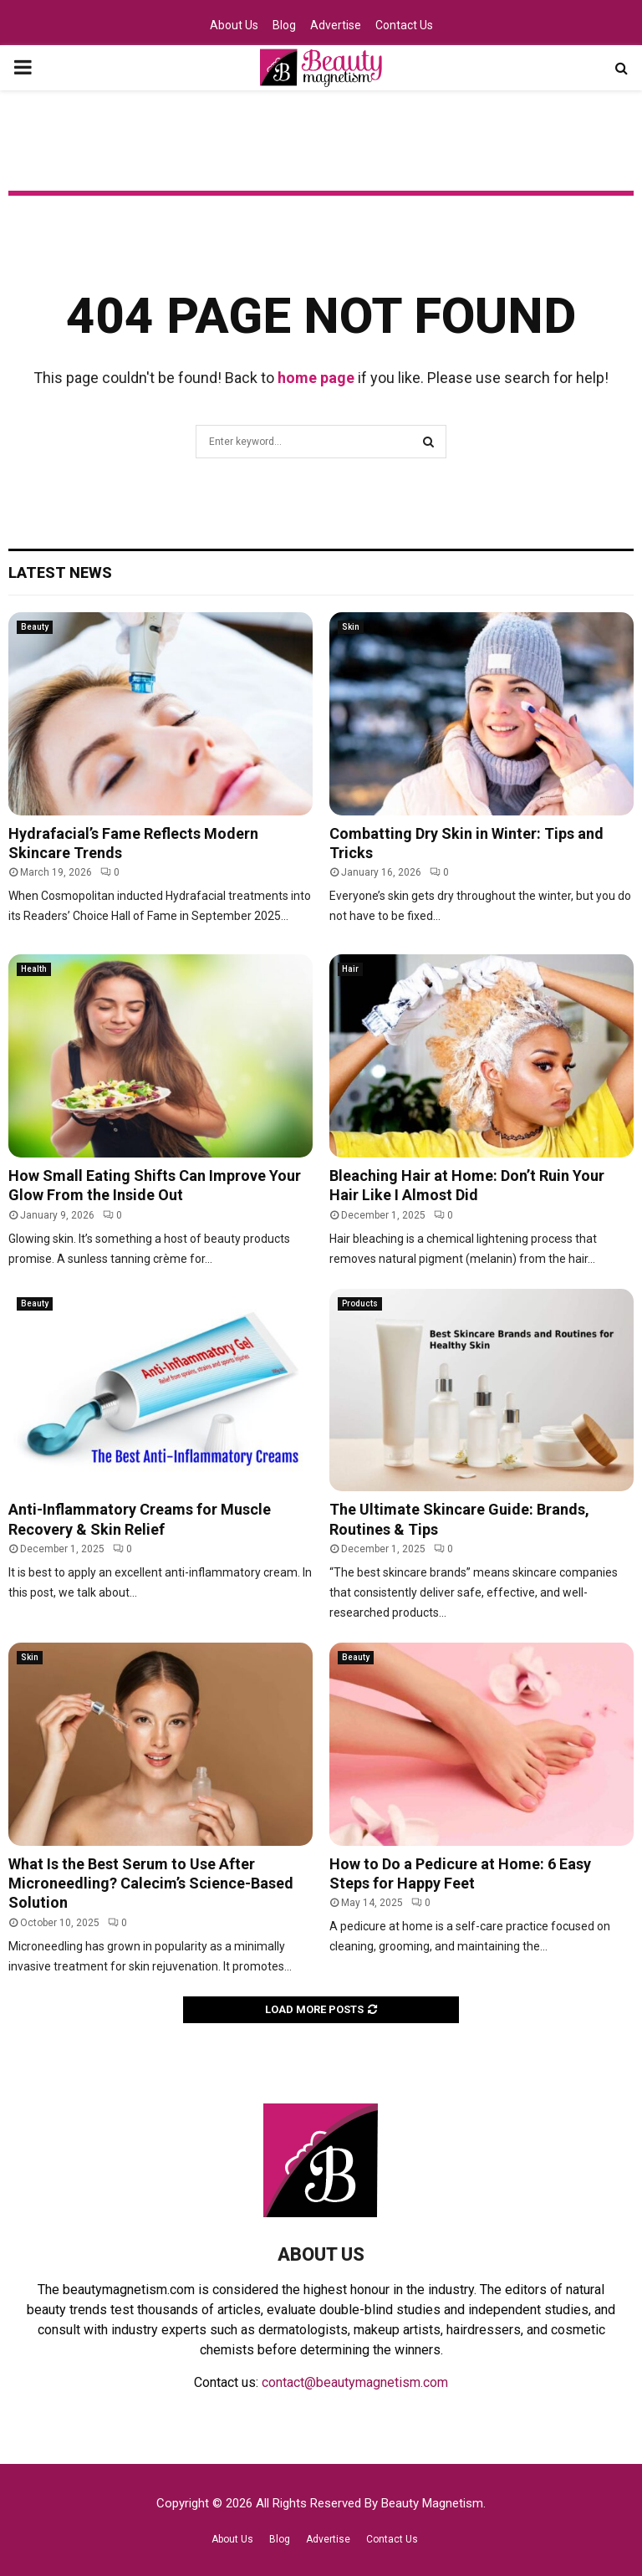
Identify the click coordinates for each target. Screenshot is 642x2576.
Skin (350, 626)
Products (360, 1303)
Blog (284, 25)
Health (34, 969)
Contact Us (404, 25)
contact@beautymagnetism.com (355, 2382)
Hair (350, 969)
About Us (234, 25)
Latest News (60, 572)
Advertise (335, 25)
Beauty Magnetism (432, 2503)
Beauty (34, 626)
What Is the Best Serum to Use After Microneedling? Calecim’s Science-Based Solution (150, 1883)
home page (316, 377)
